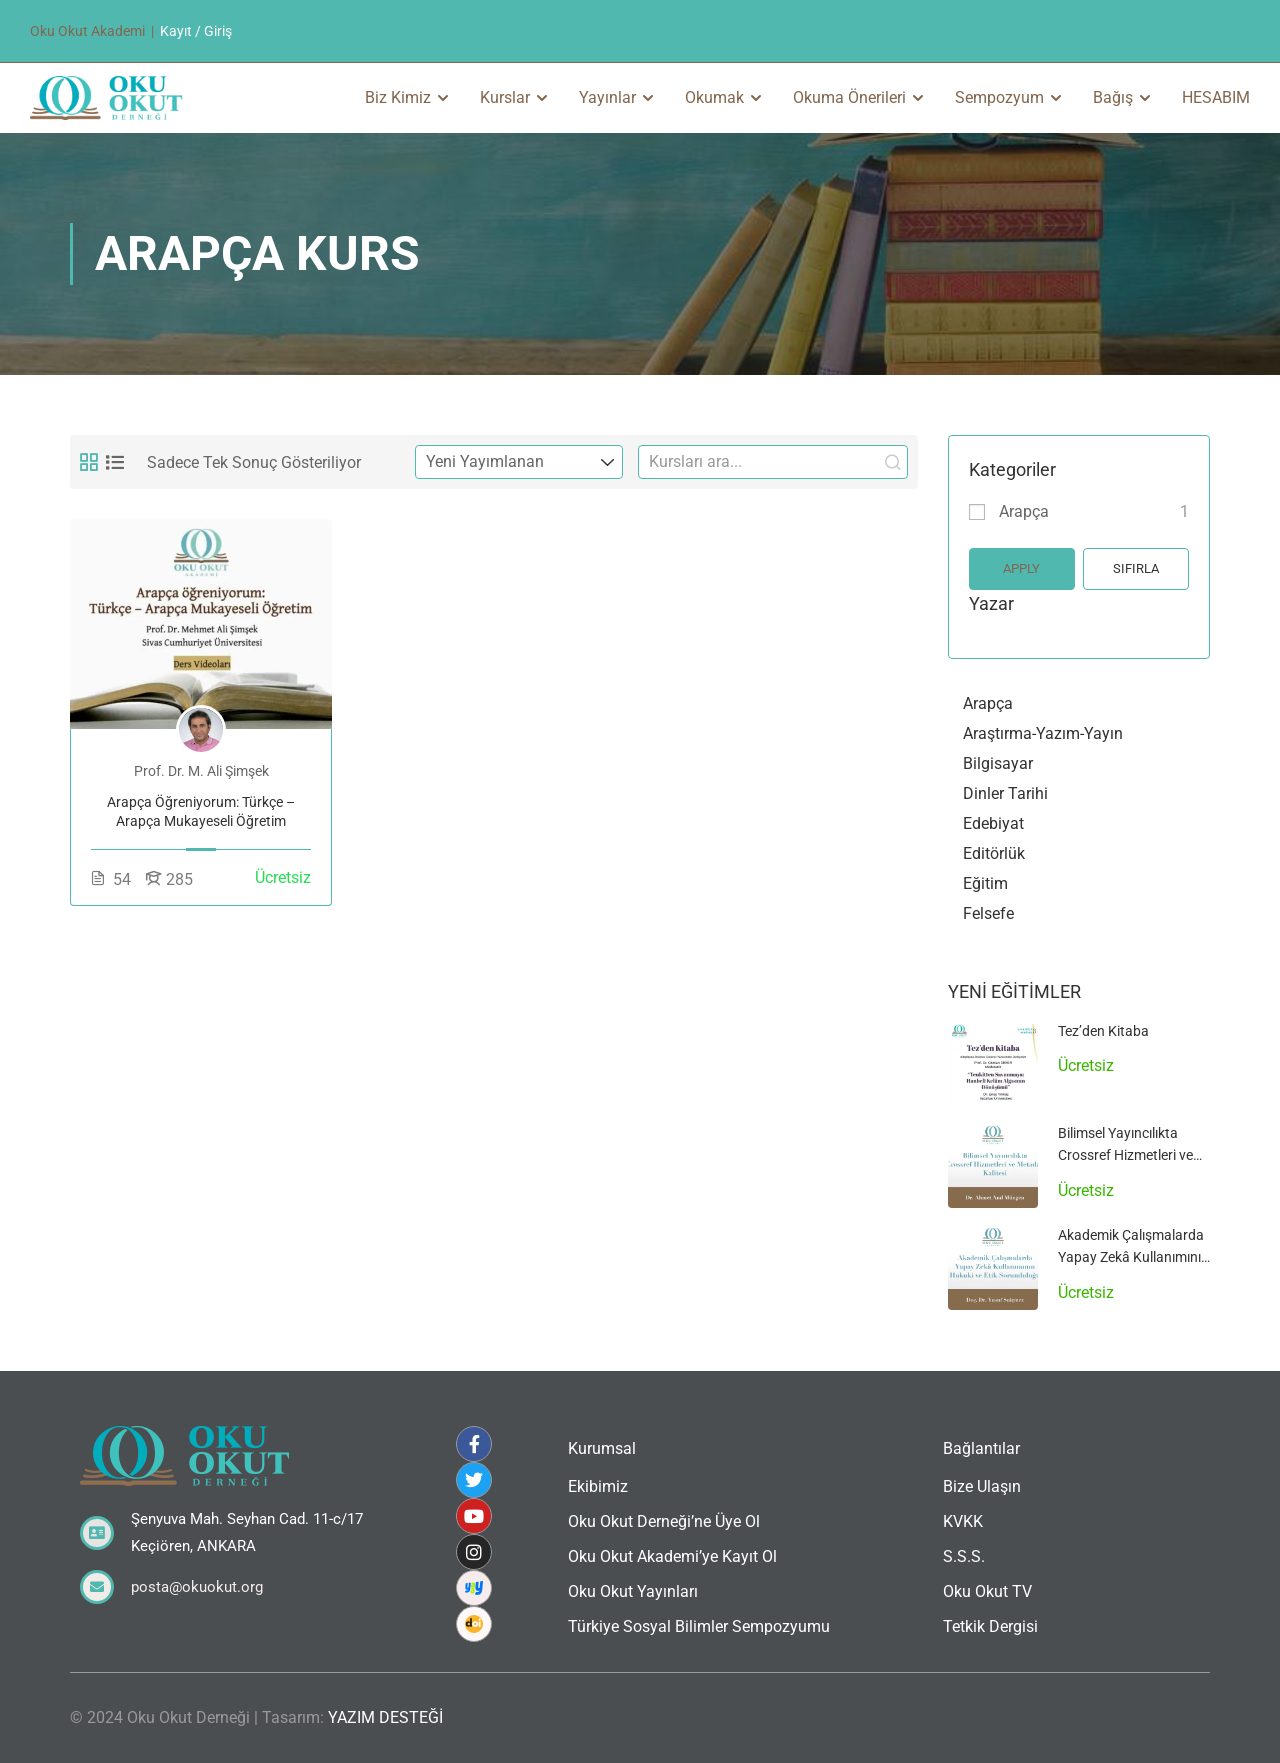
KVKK (963, 1521)
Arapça (1024, 511)
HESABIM (1216, 97)
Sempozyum (999, 97)
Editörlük (994, 853)
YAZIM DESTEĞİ (385, 1717)
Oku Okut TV (987, 1591)
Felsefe (988, 913)
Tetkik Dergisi (990, 1626)
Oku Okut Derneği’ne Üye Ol (664, 1521)
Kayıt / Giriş (196, 31)
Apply (1021, 568)
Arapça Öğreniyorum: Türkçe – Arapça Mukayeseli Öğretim (201, 812)
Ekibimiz (598, 1486)
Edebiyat (993, 823)
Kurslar (505, 97)
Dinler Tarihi (1005, 793)
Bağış (1113, 97)
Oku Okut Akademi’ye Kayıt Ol (672, 1556)
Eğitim (985, 883)
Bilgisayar (998, 763)
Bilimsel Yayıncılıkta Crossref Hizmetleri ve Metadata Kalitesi (1125, 1155)
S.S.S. (964, 1556)
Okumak (714, 97)
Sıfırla (1136, 568)
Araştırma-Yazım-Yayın (1043, 733)
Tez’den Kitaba (1103, 1031)
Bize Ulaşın (982, 1486)
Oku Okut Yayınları (633, 1591)
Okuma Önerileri (849, 97)
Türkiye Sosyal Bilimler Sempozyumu (699, 1626)
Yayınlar (607, 97)
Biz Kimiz (398, 97)
